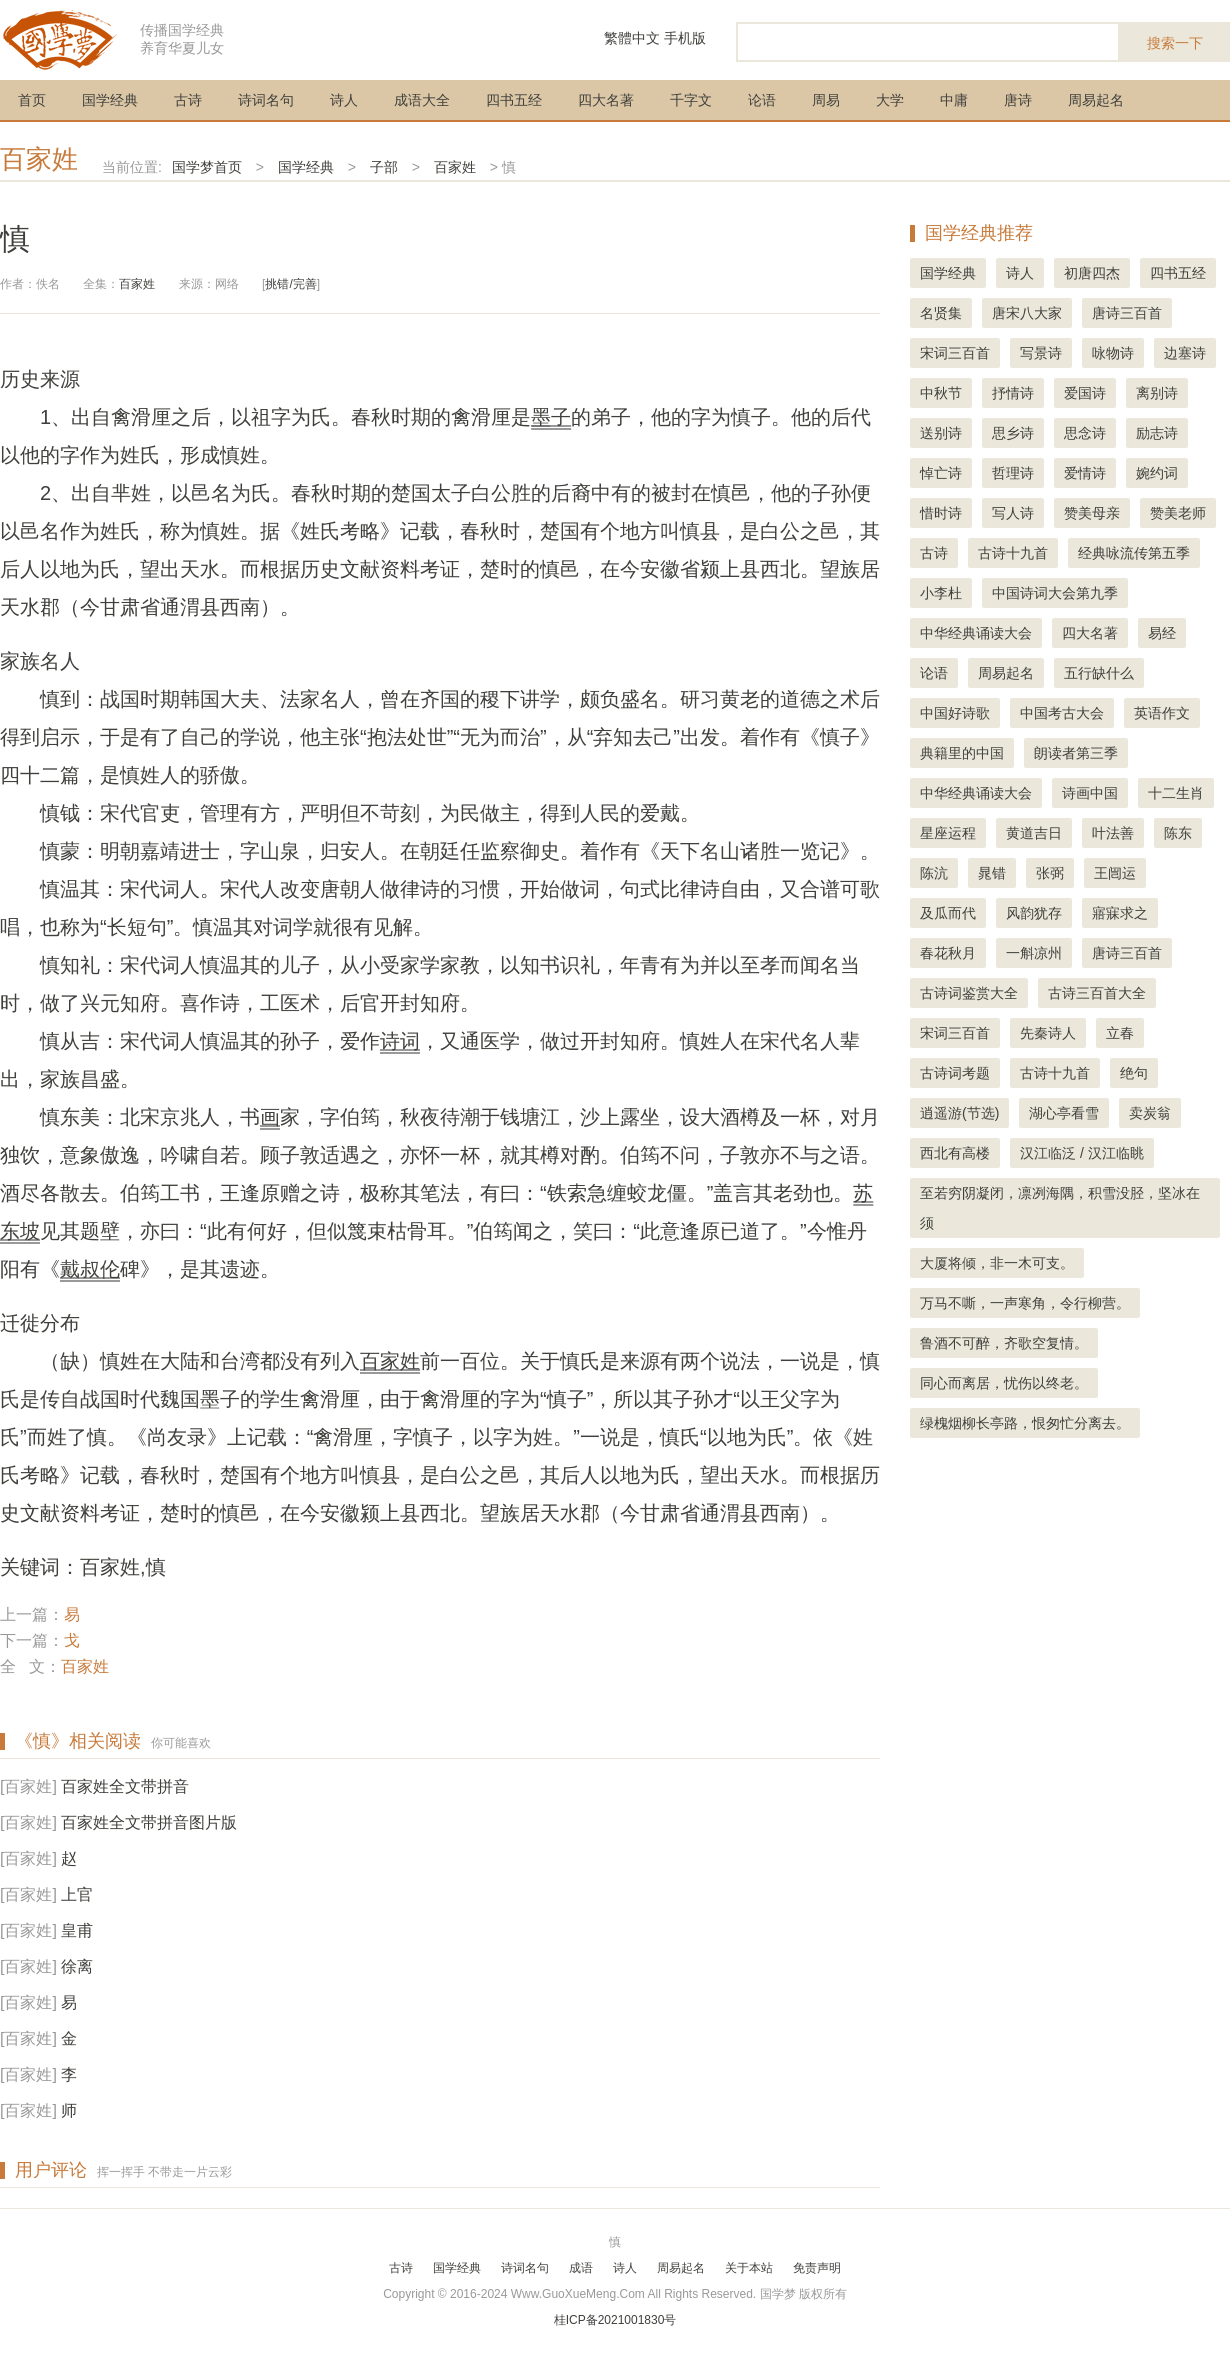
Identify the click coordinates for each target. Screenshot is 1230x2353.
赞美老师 (1178, 513)
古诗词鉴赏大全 (969, 993)
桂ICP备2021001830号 (615, 2320)
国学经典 (110, 100)
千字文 (691, 100)
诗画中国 (1090, 793)
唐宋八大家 (1027, 313)
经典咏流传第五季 (1134, 553)
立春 (1120, 1033)
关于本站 (749, 2268)
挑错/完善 (290, 284)
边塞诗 (1185, 353)
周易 (826, 100)
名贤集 (941, 313)
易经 (1162, 633)
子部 (384, 167)
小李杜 (941, 593)
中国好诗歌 (955, 713)
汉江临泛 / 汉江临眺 (1082, 1153)
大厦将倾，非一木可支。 (997, 1263)
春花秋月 (948, 953)
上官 (77, 1894)
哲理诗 (1013, 473)
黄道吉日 (1034, 833)
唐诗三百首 (1127, 313)
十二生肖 (1176, 793)
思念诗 (1085, 433)
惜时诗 (941, 513)
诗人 (344, 100)
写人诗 (1013, 513)
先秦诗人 (1048, 1033)
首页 (32, 100)
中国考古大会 (1062, 713)
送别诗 (941, 433)
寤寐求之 (1120, 913)
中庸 (954, 100)
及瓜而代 (948, 913)
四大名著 (606, 100)
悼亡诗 (941, 473)
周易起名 (1096, 100)
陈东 (1178, 833)
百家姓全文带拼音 (125, 1786)
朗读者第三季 (1076, 753)
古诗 (188, 100)
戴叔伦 (90, 1269)
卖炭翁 (1150, 1113)
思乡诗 (1013, 433)
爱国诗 (1085, 393)
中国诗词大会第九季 (1055, 593)
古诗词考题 (955, 1073)
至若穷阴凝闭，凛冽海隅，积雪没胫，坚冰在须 (1060, 1208)
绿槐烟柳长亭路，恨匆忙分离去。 (1025, 1423)
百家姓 (39, 159)
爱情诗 (1085, 473)
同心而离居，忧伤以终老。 (1004, 1383)
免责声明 (817, 2268)
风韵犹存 (1034, 913)
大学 (890, 100)
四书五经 (514, 100)
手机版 (685, 38)
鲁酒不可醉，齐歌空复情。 (1004, 1343)
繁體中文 (632, 38)
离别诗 (1157, 393)
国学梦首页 (207, 167)
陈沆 (934, 873)
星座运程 (948, 833)
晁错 (992, 873)
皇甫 (77, 1930)
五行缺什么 (1099, 673)
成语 (581, 2268)
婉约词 (1157, 473)
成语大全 (422, 100)
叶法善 (1113, 833)
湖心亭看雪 (1064, 1113)
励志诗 (1157, 433)
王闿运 (1115, 873)
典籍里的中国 (962, 753)
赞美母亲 (1092, 513)
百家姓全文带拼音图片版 (149, 1822)
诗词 (400, 1041)
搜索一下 (1175, 43)
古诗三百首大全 (1097, 993)
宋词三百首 (955, 353)
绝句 (1134, 1073)
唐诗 (1018, 100)
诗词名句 (266, 100)
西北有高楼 (955, 1153)
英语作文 (1162, 713)
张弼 (1050, 873)
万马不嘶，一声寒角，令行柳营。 (1025, 1303)
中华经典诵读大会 (976, 633)
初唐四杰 (1092, 273)
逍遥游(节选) (959, 1113)
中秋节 (941, 393)
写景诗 (1041, 353)
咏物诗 (1113, 353)
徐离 (77, 1966)
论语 (762, 100)
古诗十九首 (1013, 553)
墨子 (551, 417)
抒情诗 (1013, 393)
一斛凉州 (1034, 953)
